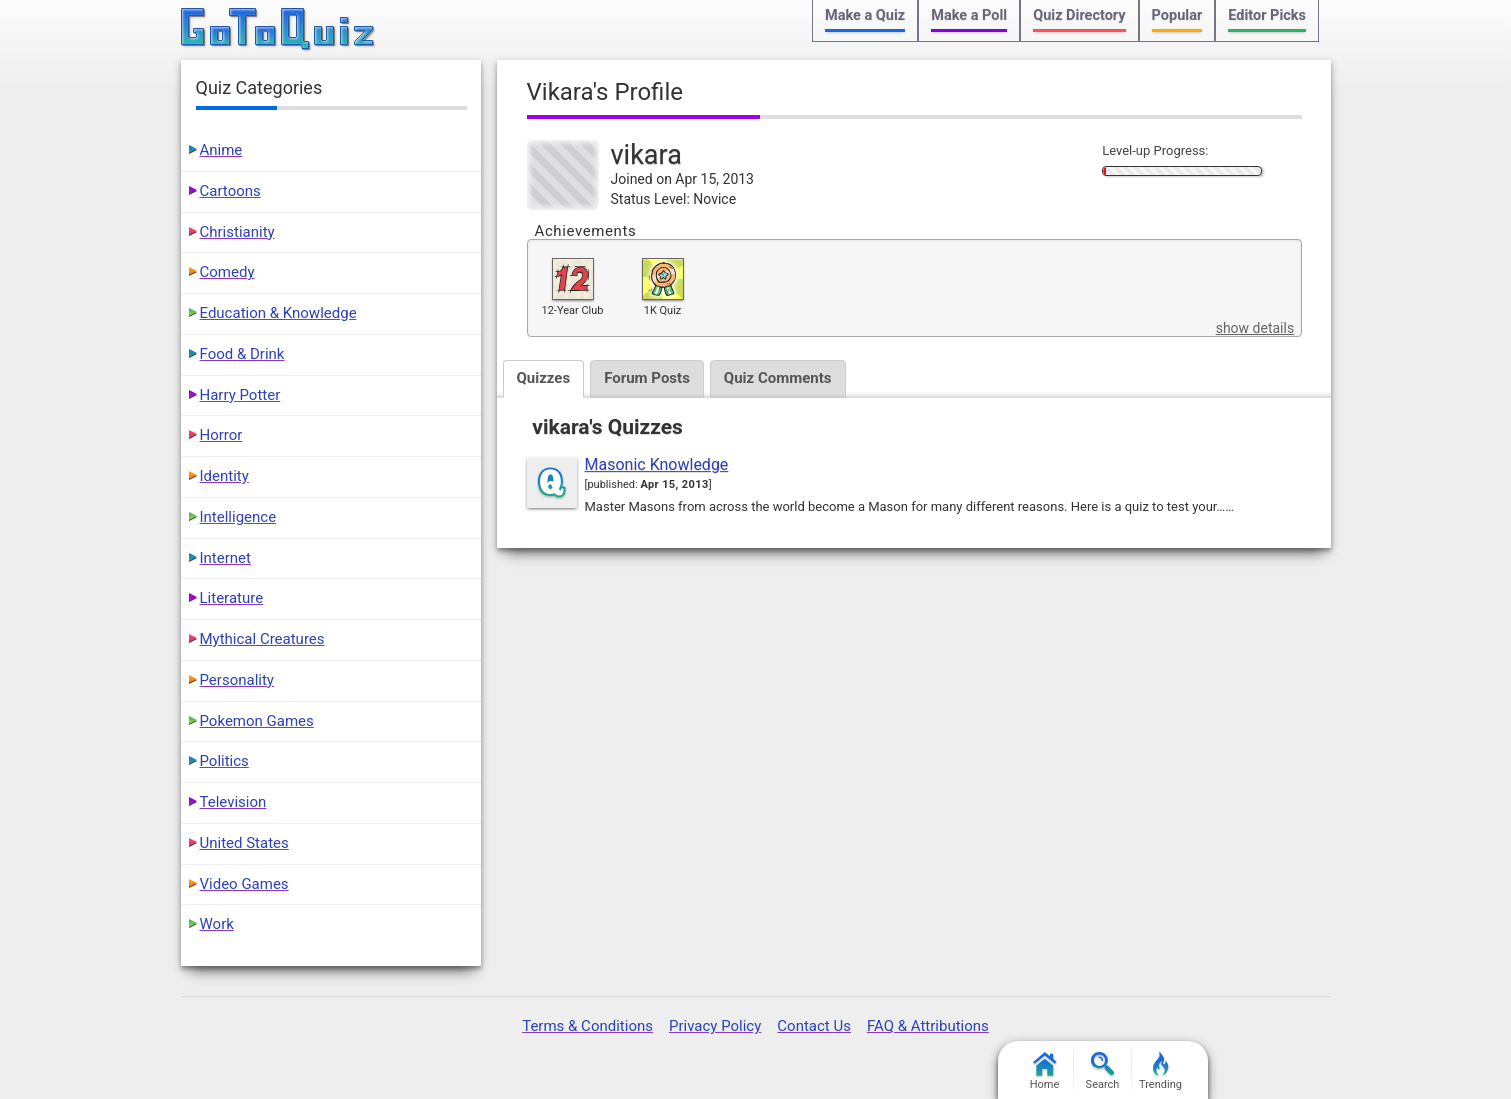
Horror (221, 435)
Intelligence (238, 517)
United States (244, 843)
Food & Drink (242, 354)
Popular (1177, 15)
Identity (224, 476)
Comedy (227, 272)
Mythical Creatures (262, 639)
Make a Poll (969, 15)
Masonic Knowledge (657, 464)
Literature (232, 598)
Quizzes (544, 378)
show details (1255, 328)
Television (233, 802)
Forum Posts (647, 378)
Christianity (237, 232)
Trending (1160, 1071)
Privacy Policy (715, 1026)
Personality (237, 680)
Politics (224, 761)
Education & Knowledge (278, 313)
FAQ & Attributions (928, 1026)
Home (1045, 1071)
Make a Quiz (865, 15)
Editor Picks (1267, 15)
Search (1103, 1071)
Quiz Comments (778, 378)
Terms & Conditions (587, 1026)
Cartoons (230, 191)
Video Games (244, 884)
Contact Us (814, 1026)
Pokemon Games (257, 721)
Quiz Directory (1079, 15)
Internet (225, 558)
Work (217, 924)
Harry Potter (240, 395)
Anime (221, 150)
